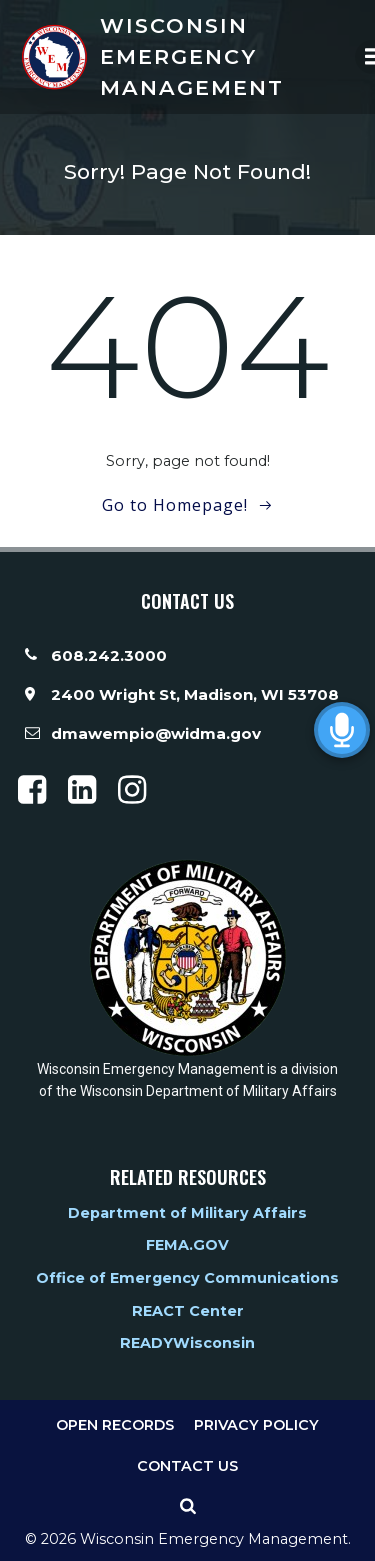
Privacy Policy (256, 1425)
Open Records (115, 1425)
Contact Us (187, 1466)
